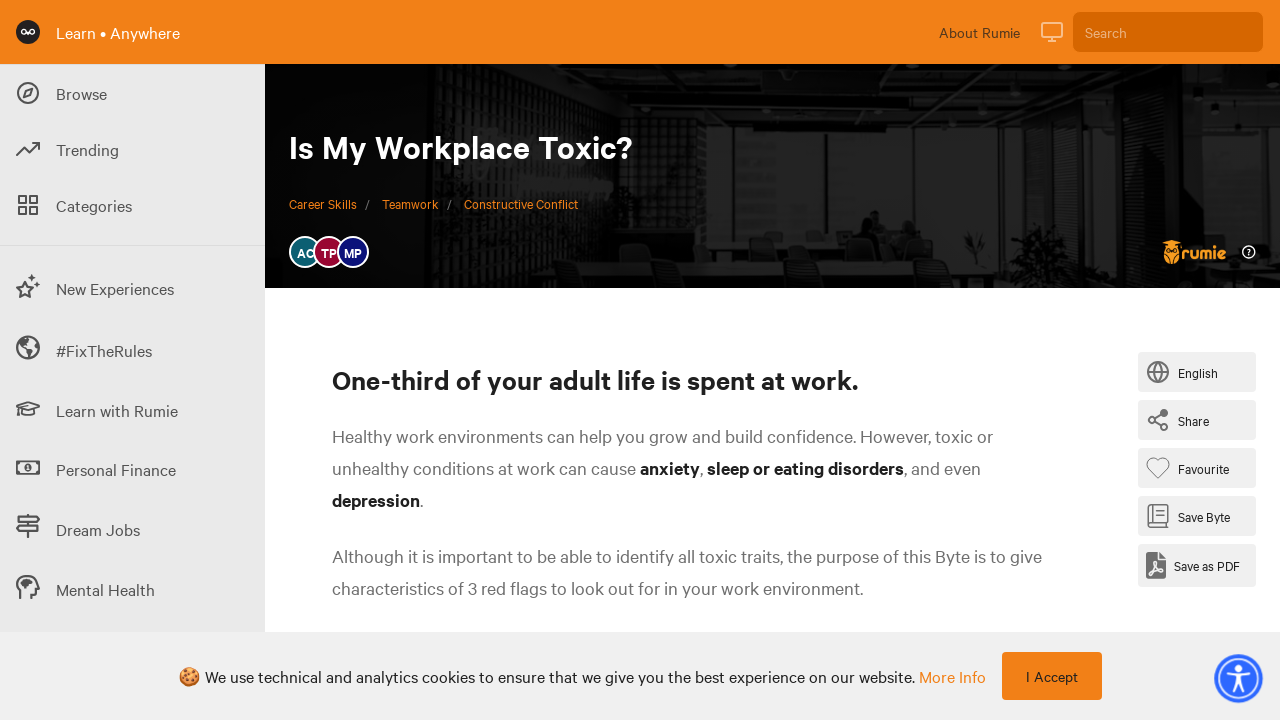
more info (952, 676)
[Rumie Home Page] (28, 32)
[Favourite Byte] (1191, 468)
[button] (1238, 678)
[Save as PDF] (1193, 565)
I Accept (1052, 676)
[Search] (1168, 32)
